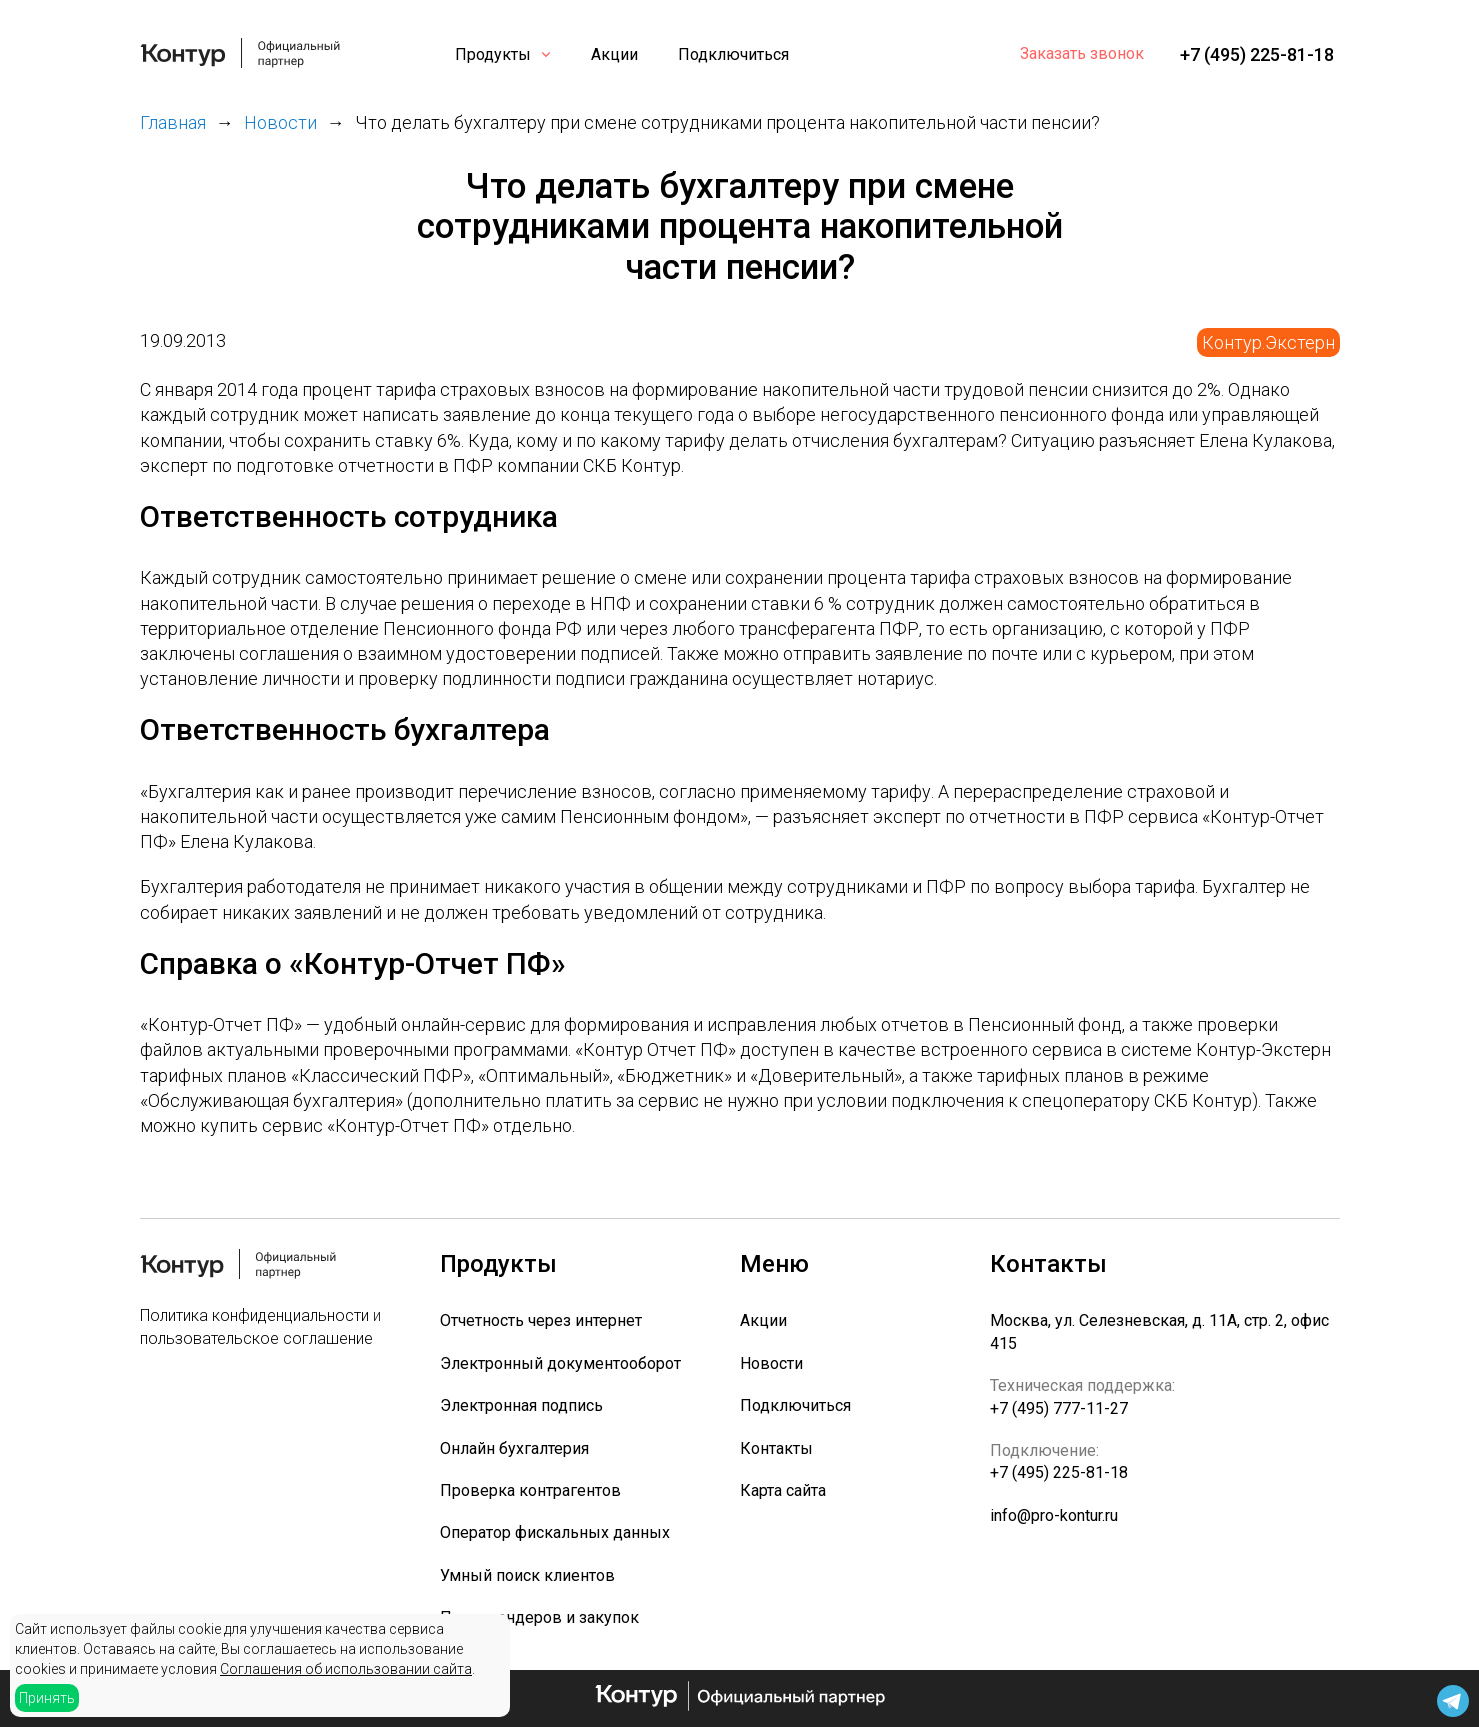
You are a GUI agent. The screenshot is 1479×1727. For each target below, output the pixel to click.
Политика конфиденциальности (254, 1315)
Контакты (776, 1448)
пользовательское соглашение (256, 1338)
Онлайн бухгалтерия (514, 1448)
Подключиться (733, 54)
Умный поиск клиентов (527, 1575)
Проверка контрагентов (530, 1490)
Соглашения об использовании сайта (346, 1669)
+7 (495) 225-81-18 (1257, 54)
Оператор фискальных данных (555, 1532)
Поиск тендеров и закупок (539, 1617)
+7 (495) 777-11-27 (1059, 1408)
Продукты (493, 54)
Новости (771, 1363)
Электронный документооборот (560, 1363)
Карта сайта (783, 1490)
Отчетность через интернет (541, 1320)
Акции (614, 54)
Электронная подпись (521, 1405)
